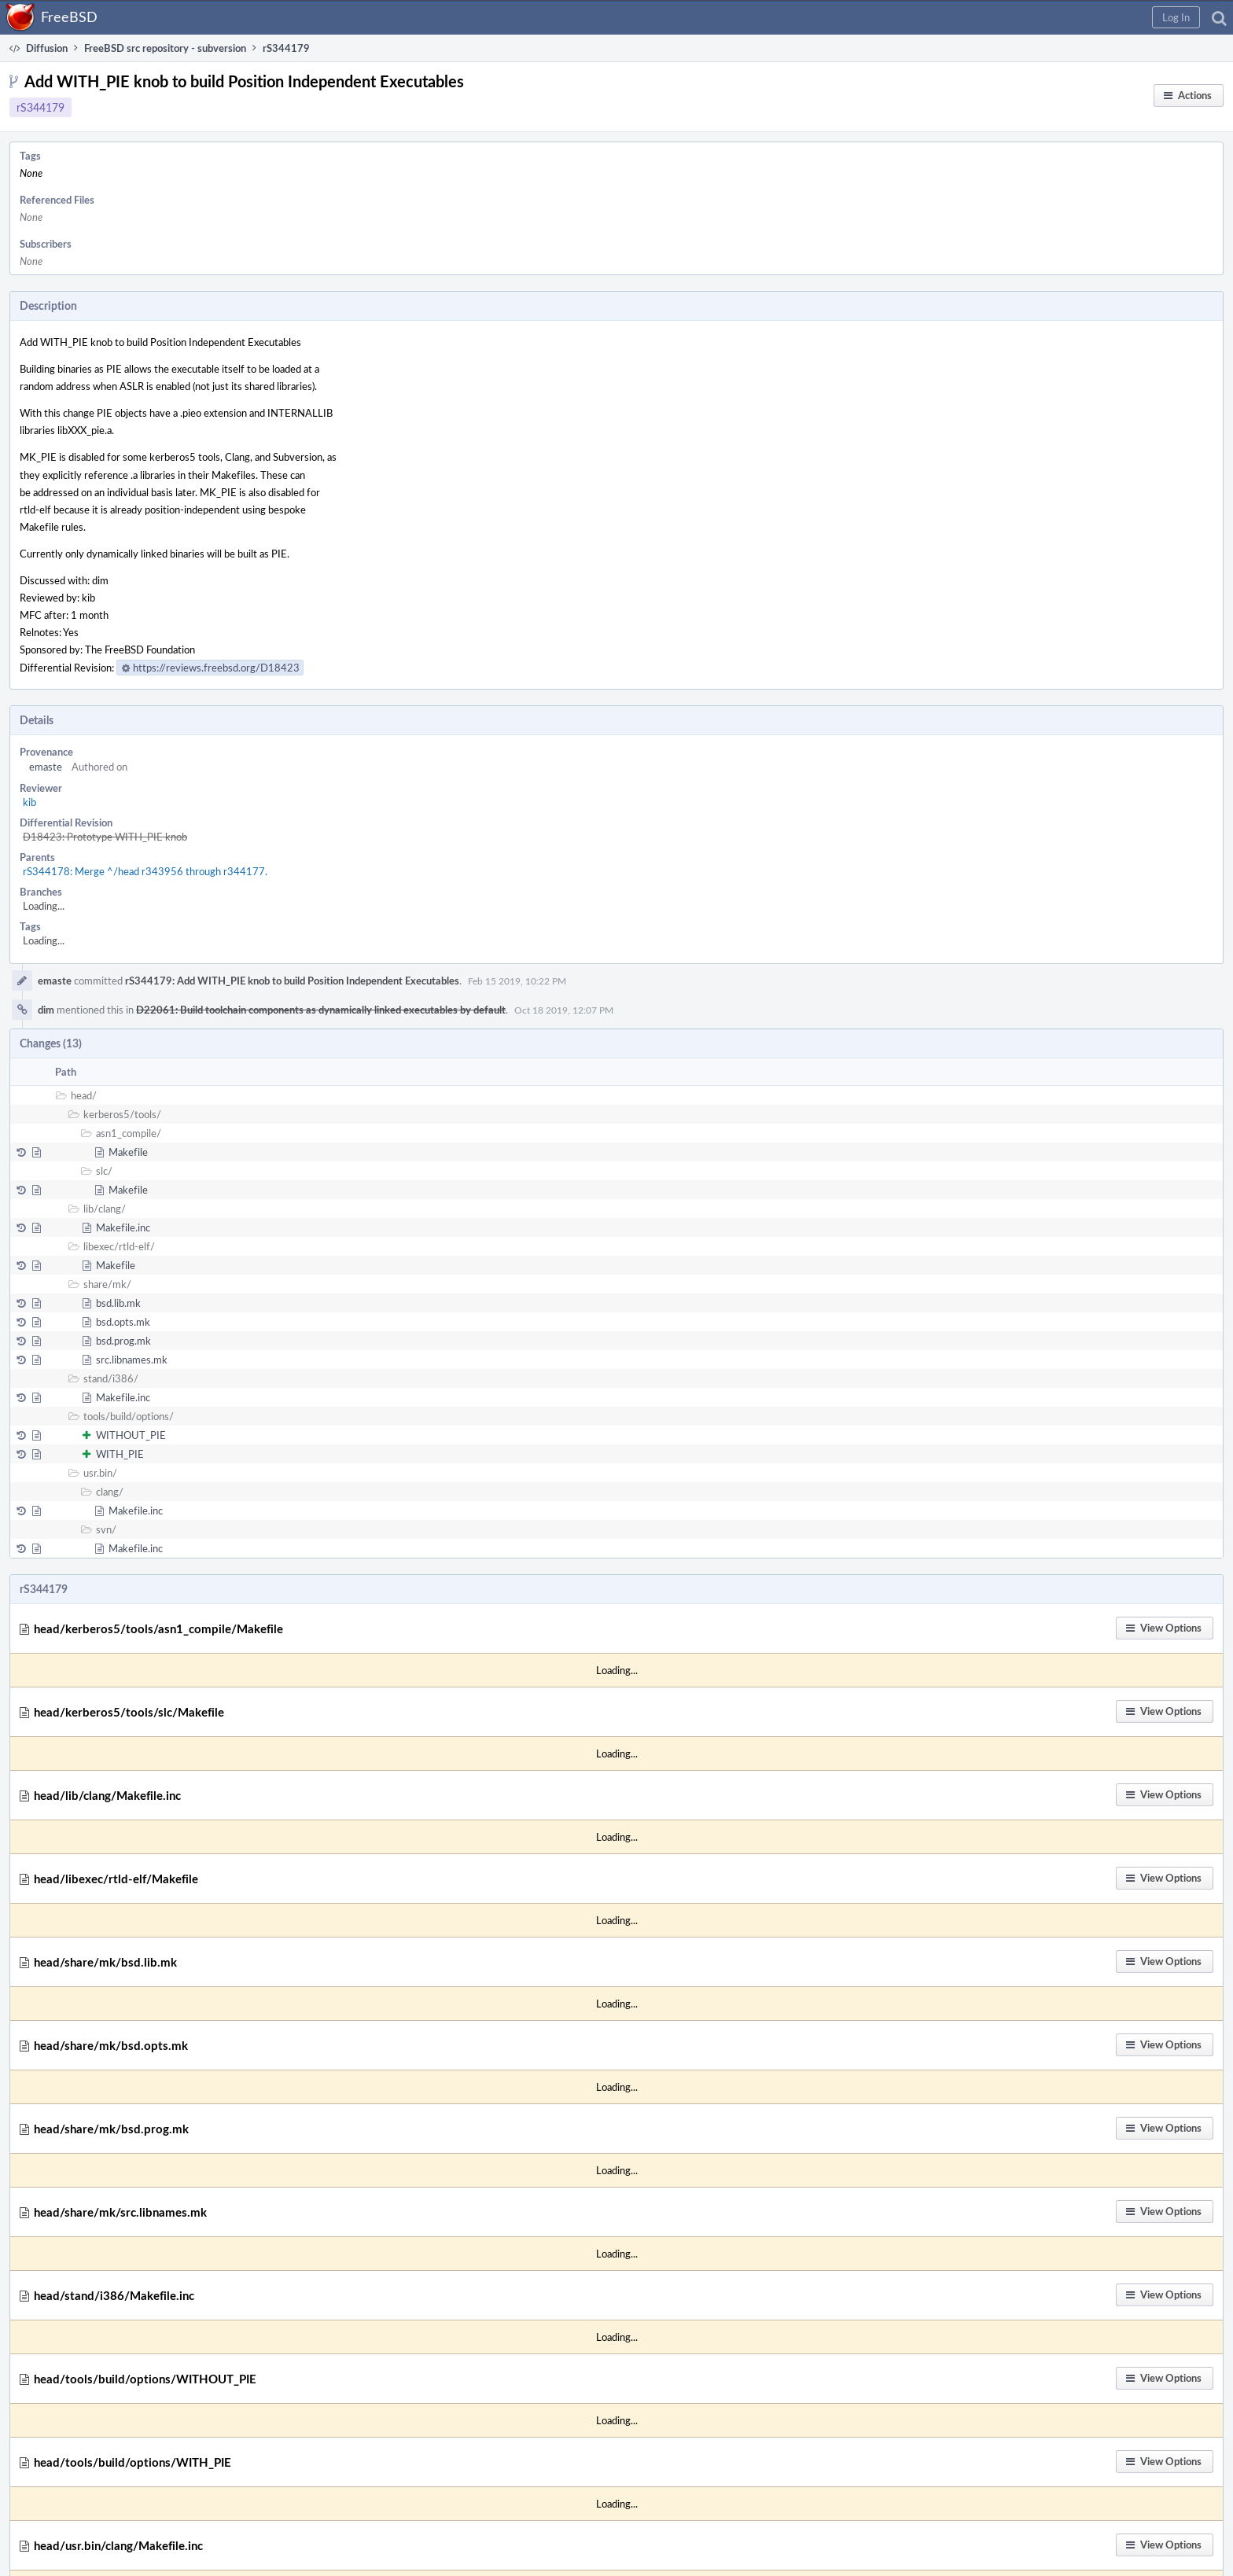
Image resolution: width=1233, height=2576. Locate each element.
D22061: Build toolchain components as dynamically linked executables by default (321, 1010)
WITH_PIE (120, 1454)
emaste (45, 767)
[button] (1176, 17)
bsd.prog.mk (123, 1341)
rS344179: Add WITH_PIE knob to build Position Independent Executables (292, 980)
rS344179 (40, 107)
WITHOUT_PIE (131, 1435)
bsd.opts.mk (123, 1322)
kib (29, 802)
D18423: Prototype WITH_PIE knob (105, 837)
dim (46, 1010)
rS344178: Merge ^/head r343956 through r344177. (145, 871)
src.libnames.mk (131, 1359)
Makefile (128, 1152)
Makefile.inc (123, 1227)
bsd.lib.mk (118, 1303)
